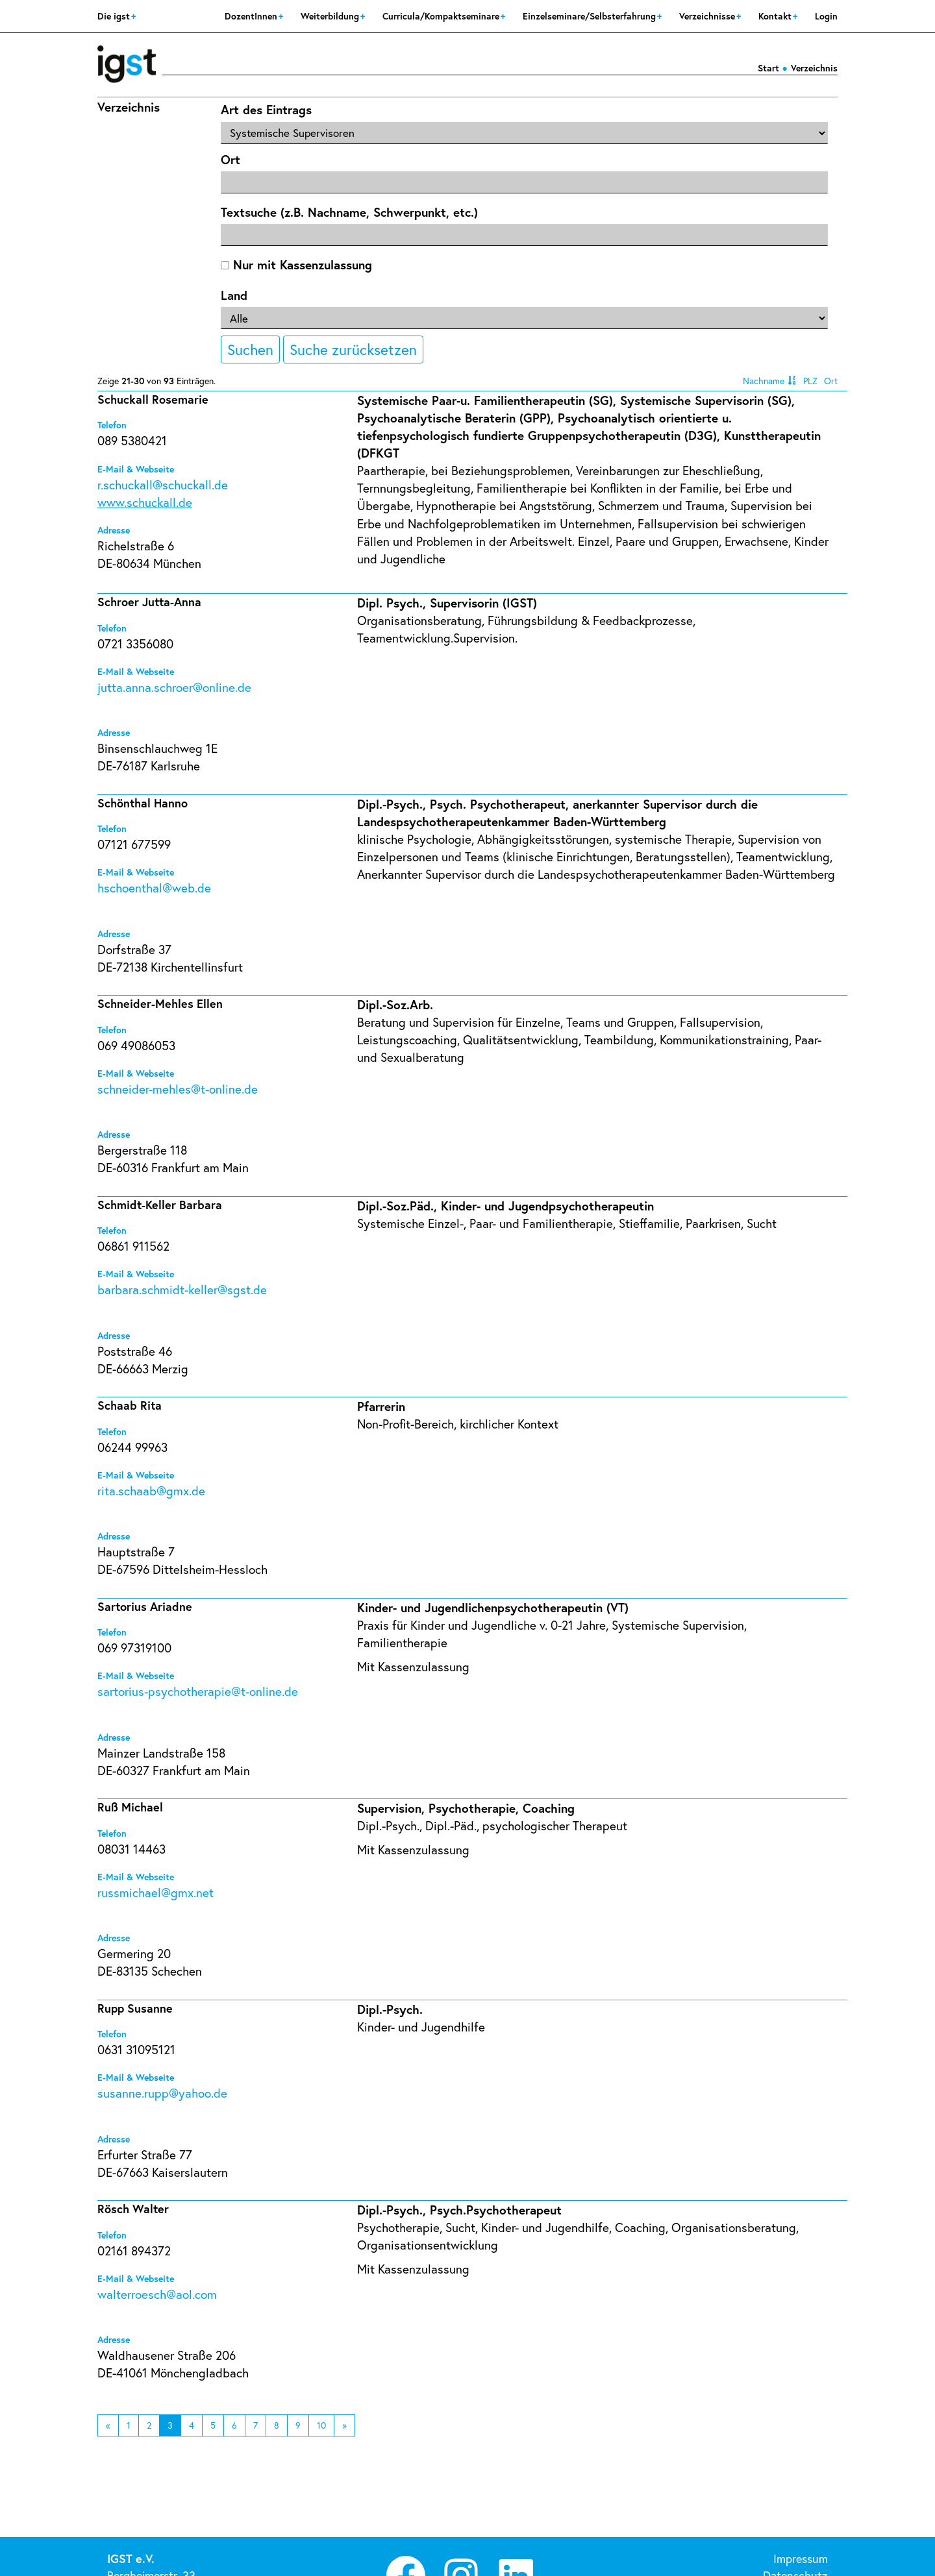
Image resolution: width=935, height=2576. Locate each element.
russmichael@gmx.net (155, 1892)
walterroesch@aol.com (157, 2294)
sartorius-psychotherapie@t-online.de (197, 1691)
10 (321, 2425)
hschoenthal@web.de (154, 887)
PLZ (810, 380)
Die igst (114, 16)
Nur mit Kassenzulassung (296, 264)
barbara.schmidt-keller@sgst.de (182, 1289)
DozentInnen (252, 16)
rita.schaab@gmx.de (151, 1490)
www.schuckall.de (144, 502)
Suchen (250, 349)
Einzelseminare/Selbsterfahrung (590, 16)
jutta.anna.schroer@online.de (174, 687)
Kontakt (776, 16)
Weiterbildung (331, 16)
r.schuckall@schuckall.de (162, 484)
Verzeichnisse (708, 16)
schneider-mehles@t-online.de (177, 1089)
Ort (230, 159)
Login (826, 16)
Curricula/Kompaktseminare (442, 16)
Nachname (763, 380)
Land (234, 295)
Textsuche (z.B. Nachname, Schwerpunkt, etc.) (349, 212)
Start (768, 68)
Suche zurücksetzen (353, 349)
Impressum (800, 2558)
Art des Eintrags (266, 109)
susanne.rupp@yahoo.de (162, 2093)
